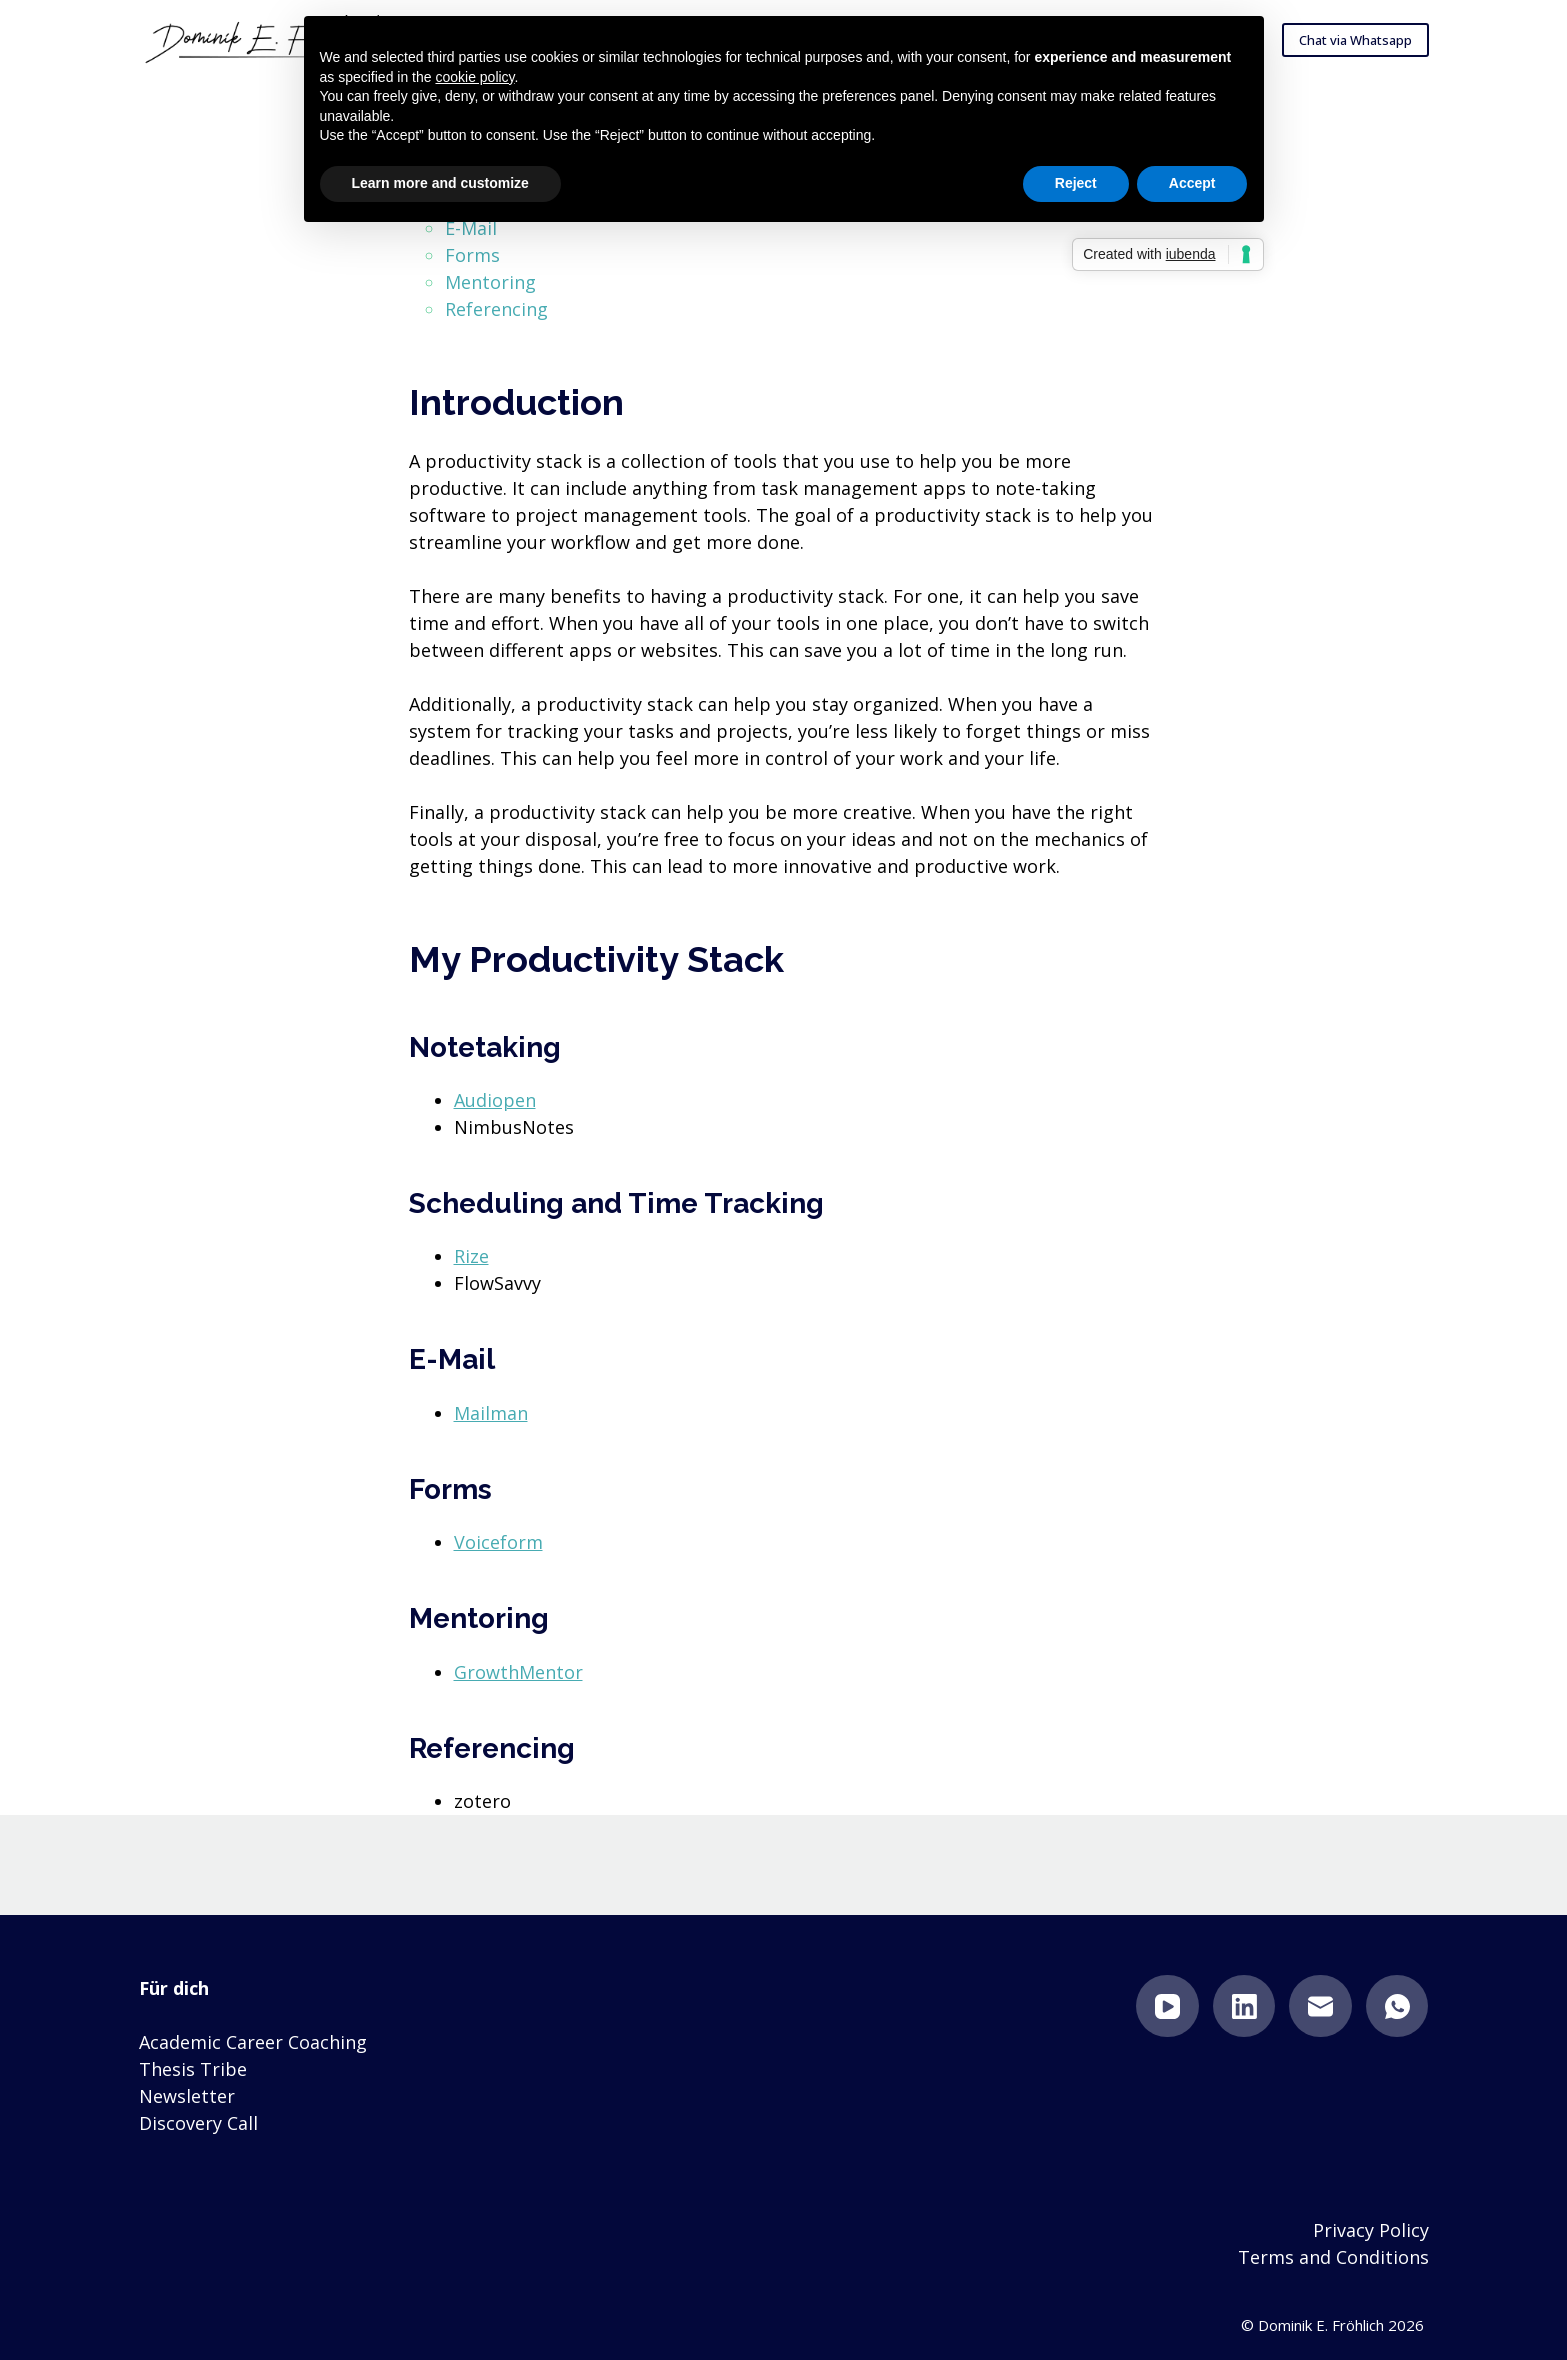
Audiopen (495, 1100)
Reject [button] (1076, 183)
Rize (471, 1256)
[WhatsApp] (1397, 2006)
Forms (472, 255)
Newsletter (187, 2096)
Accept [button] (1192, 183)
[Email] (1320, 2006)
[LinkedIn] (1244, 2006)
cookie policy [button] (474, 77)
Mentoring (490, 282)
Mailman (491, 1413)
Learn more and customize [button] (440, 183)
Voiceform (498, 1542)
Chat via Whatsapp (1355, 40)
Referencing (496, 309)
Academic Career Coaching (253, 2042)
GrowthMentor (518, 1672)
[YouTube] (1167, 2006)
